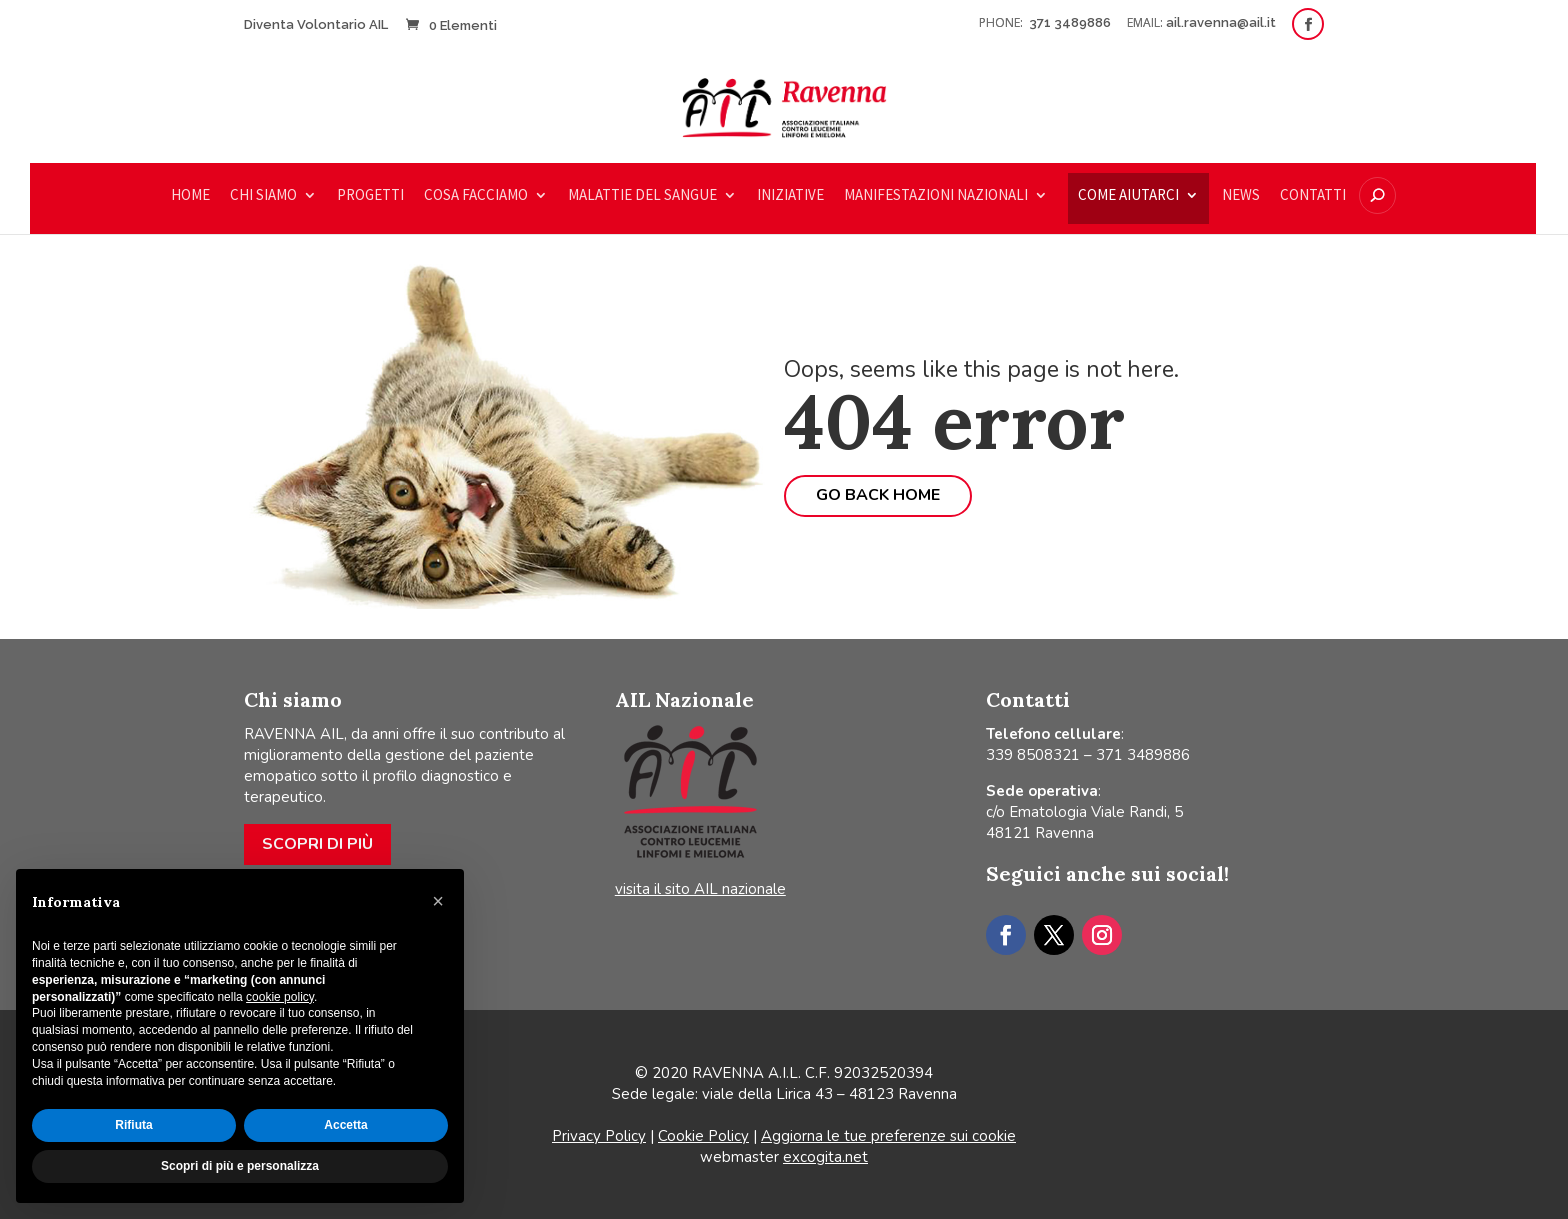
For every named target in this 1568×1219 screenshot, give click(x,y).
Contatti (1313, 196)
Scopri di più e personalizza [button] (240, 1166)
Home (190, 196)
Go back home (878, 495)
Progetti (370, 196)
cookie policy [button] (280, 997)
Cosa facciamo (476, 196)
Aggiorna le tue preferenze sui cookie (888, 1136)
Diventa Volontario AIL (316, 24)
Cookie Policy (703, 1136)
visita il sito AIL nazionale (700, 889)
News (1241, 196)
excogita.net (825, 1157)
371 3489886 (1071, 22)
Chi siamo (263, 196)
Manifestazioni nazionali (936, 196)
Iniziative (790, 196)
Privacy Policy (599, 1136)
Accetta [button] (345, 1125)
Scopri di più (317, 844)
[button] (438, 901)
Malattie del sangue (642, 196)
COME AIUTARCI (1128, 196)
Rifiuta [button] (133, 1125)
